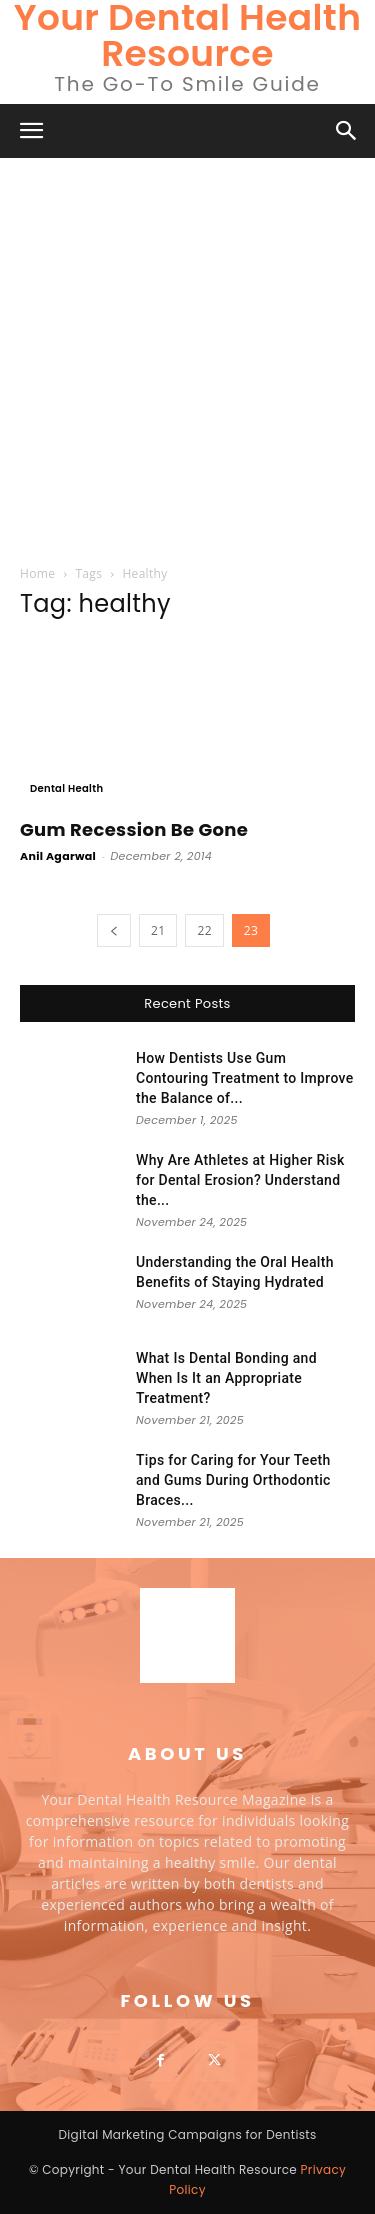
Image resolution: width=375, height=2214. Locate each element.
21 (158, 930)
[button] (32, 131)
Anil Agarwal (58, 856)
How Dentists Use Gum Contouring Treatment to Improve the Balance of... (245, 1078)
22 (204, 930)
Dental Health (66, 788)
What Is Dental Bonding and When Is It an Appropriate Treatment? (226, 1378)
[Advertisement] (187, 355)
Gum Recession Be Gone (134, 829)
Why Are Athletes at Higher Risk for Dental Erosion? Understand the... (240, 1180)
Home (37, 573)
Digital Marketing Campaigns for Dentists (187, 2134)
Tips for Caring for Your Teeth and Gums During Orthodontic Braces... (233, 1480)
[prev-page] (114, 930)
